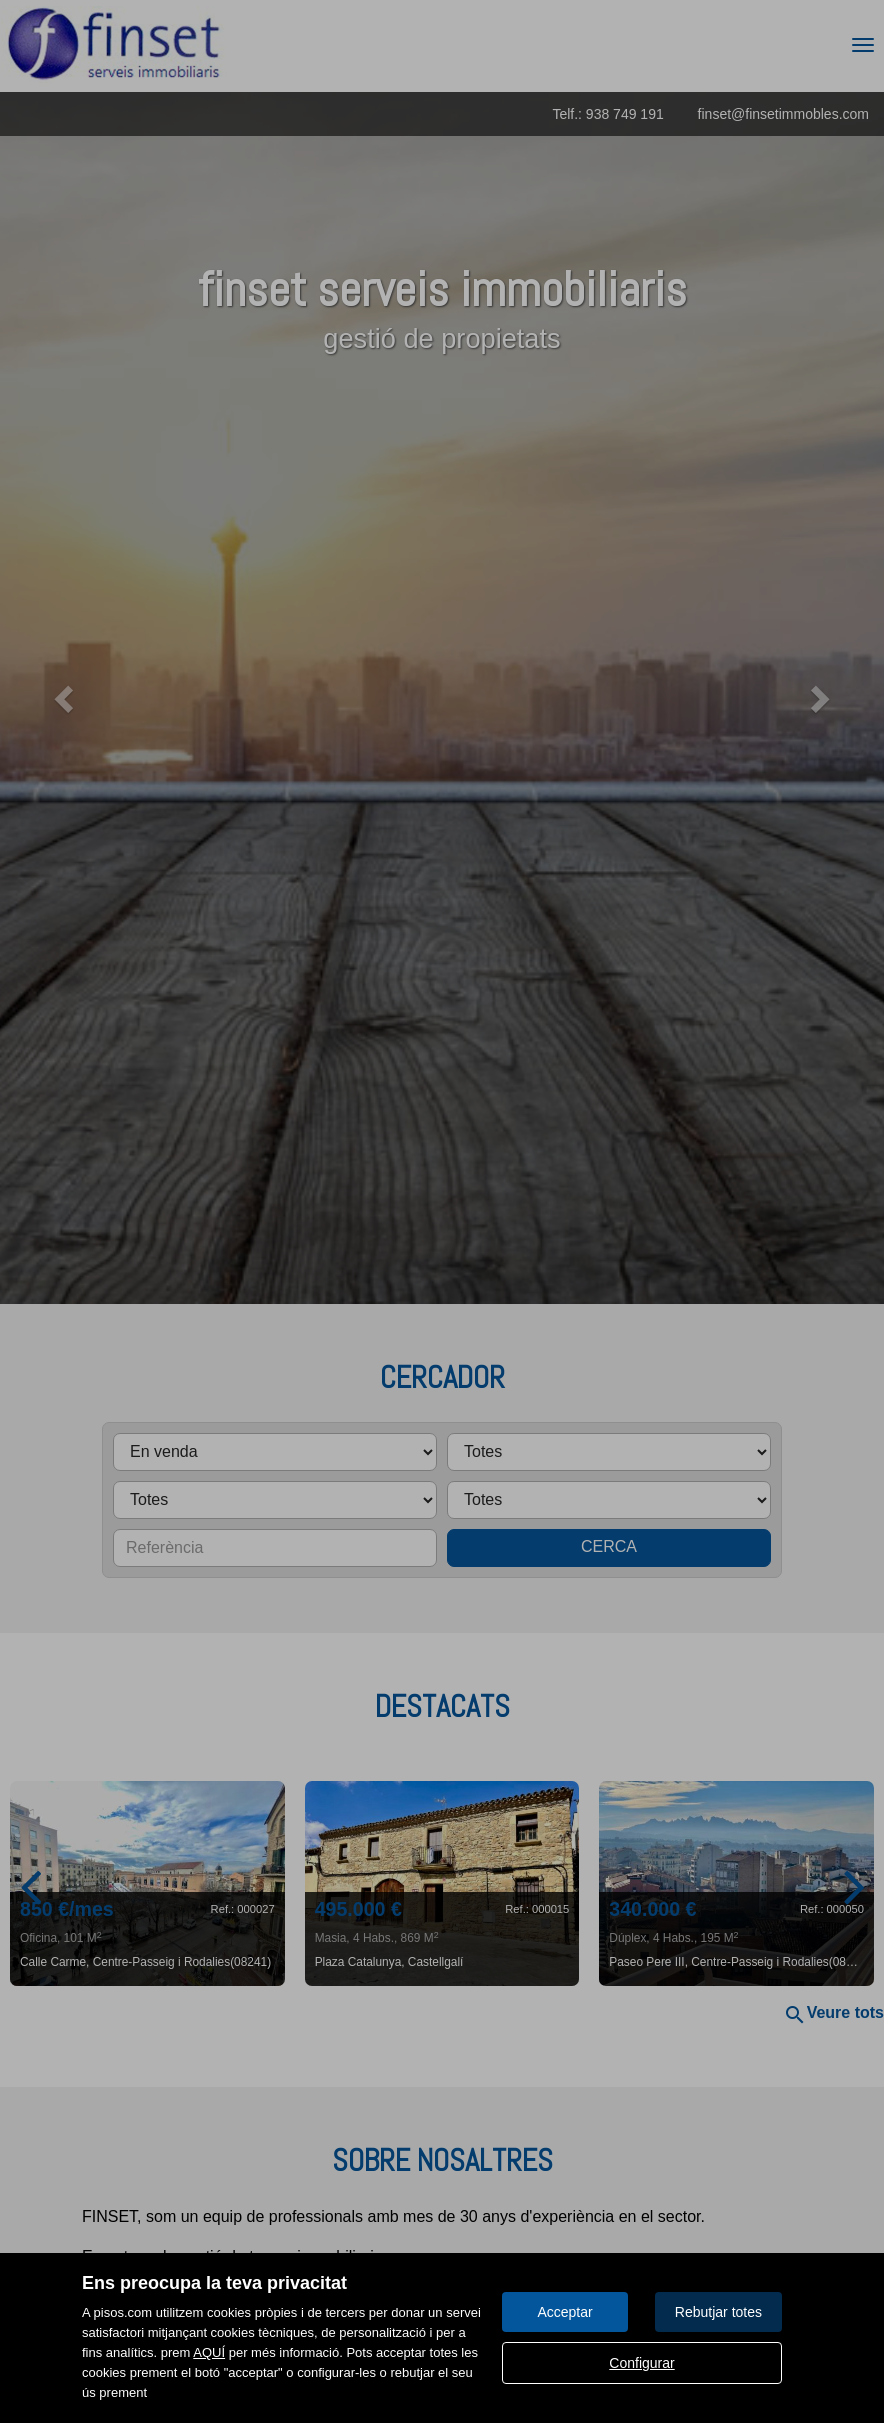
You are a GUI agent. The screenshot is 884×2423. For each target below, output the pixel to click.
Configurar (641, 2363)
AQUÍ (209, 2352)
